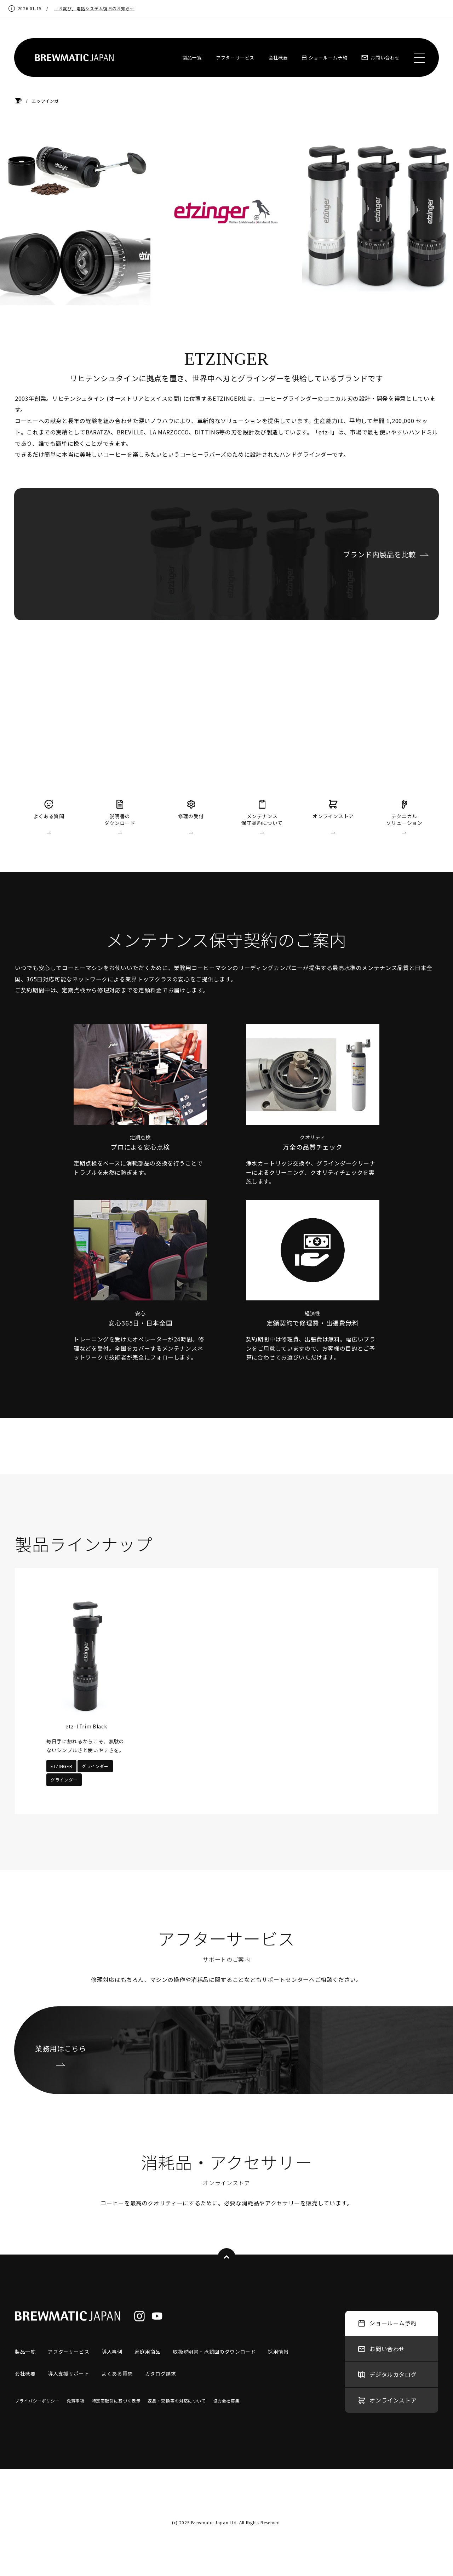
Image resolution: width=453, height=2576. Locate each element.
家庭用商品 (147, 2351)
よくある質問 (117, 2373)
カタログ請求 (160, 2373)
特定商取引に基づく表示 (116, 2401)
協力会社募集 (226, 2401)
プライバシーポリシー (37, 2401)
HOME (18, 101)
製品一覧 (192, 57)
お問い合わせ (380, 57)
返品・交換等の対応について (177, 2401)
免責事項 (76, 2401)
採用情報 (278, 2351)
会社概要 (278, 57)
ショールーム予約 (324, 57)
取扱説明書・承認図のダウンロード (214, 2351)
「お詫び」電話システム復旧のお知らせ (94, 8)
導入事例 (112, 2351)
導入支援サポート (68, 2373)
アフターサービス (235, 57)
